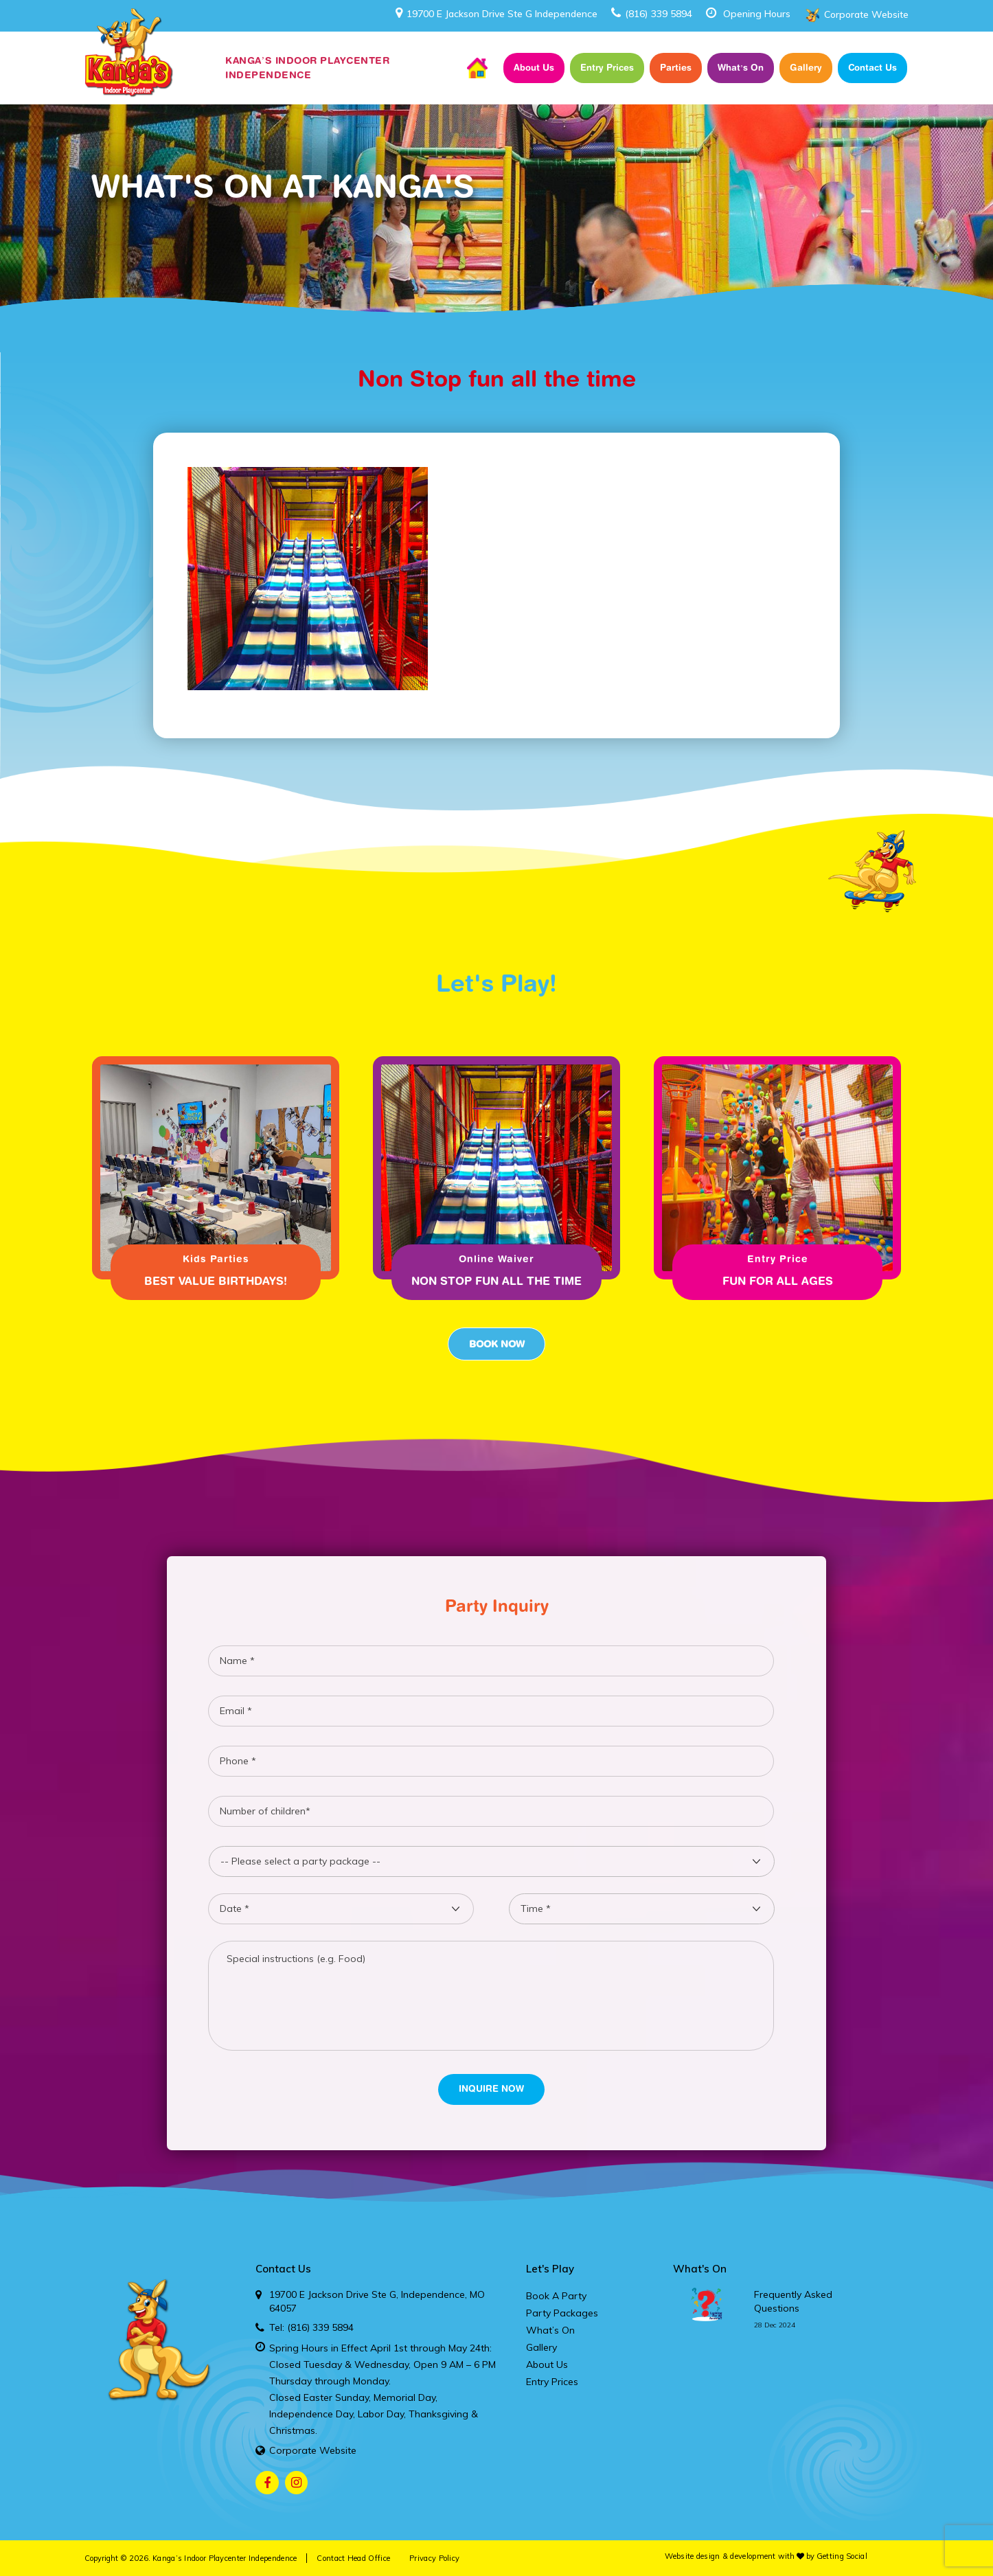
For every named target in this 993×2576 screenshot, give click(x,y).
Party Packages (562, 2313)
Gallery (806, 67)
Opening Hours (756, 14)
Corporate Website (866, 14)
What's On (700, 2268)
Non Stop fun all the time (496, 1281)
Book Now (496, 1343)
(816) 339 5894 (651, 14)
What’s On (741, 67)
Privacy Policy (434, 2558)
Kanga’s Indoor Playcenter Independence (224, 2558)
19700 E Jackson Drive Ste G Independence (496, 14)
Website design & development (720, 2556)
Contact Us (872, 67)
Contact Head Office (353, 2558)
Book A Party (556, 2296)
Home (477, 68)
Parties (676, 67)
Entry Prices (607, 67)
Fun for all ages (777, 1281)
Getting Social (842, 2556)
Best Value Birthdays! (215, 1281)
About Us (534, 67)
